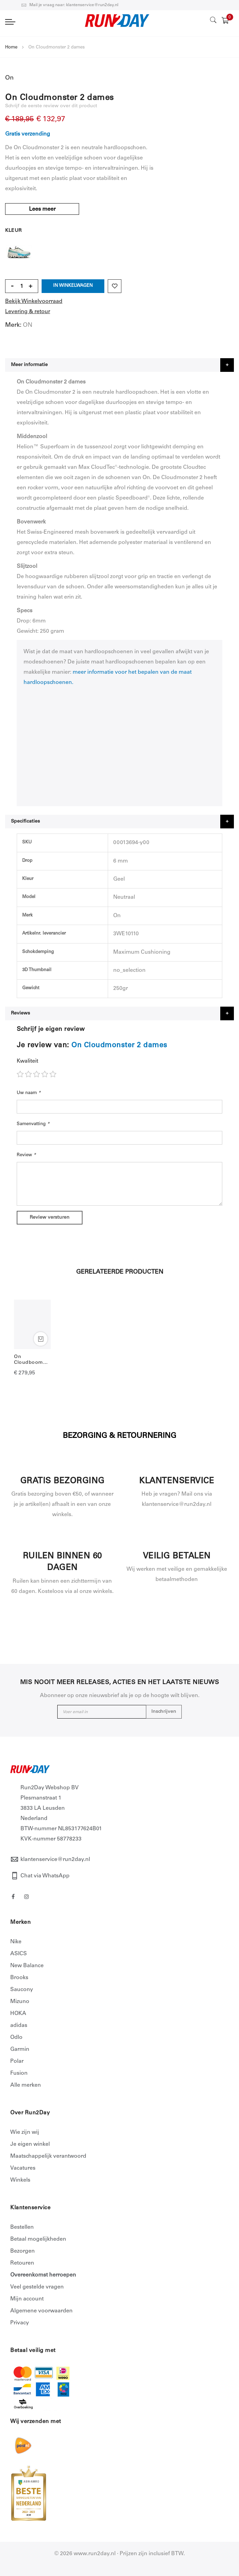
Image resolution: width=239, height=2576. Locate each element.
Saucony (21, 1989)
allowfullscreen (120, 745)
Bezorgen (22, 2251)
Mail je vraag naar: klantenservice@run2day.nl (69, 5)
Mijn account (27, 2299)
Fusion (19, 2073)
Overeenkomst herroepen (43, 2275)
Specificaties (25, 821)
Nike (15, 1942)
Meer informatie (29, 365)
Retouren (22, 2263)
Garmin (19, 2049)
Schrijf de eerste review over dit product (51, 106)
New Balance (27, 1966)
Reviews (20, 1013)
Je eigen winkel (30, 2144)
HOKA (18, 2013)
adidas (18, 2025)
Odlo (16, 2037)
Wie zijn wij (24, 2132)
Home (11, 47)
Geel (19, 249)
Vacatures (22, 2168)
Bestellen (22, 2227)
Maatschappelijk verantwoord (48, 2156)
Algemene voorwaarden (41, 2311)
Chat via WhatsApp (45, 1876)
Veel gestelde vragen (37, 2287)
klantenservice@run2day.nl (55, 1859)
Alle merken (25, 2085)
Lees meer (43, 209)
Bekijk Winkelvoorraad (33, 301)
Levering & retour (27, 311)
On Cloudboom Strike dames (30, 1360)
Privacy (19, 2323)
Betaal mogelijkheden (38, 2239)
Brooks (19, 1977)
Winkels (20, 2180)
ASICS (18, 1954)
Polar (17, 2061)
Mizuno (19, 2001)
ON (27, 325)
